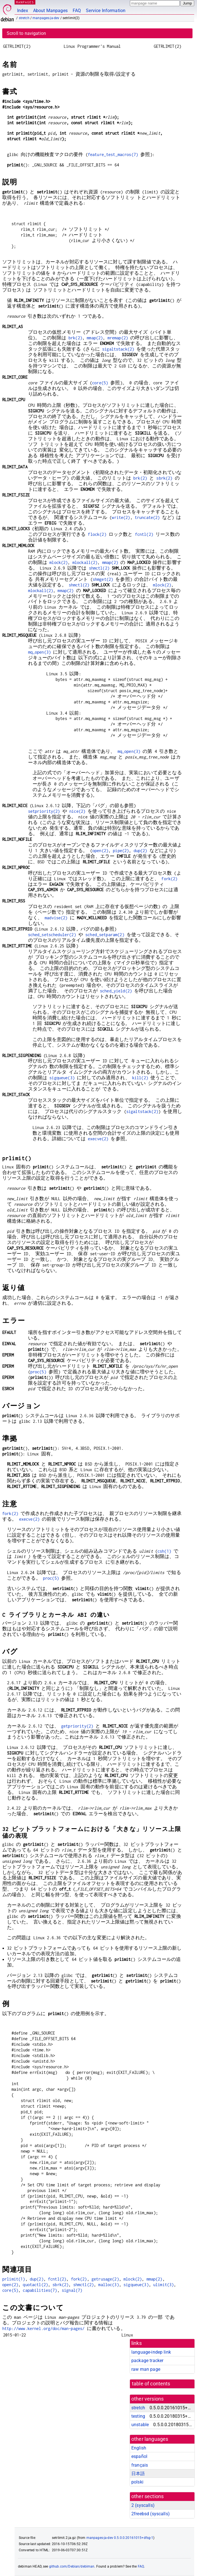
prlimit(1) (13, 2279)
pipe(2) (121, 850)
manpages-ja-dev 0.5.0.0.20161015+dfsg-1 (120, 2538)
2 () (143, 2505)
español (139, 2456)
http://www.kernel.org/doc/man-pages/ (43, 2328)
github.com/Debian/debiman (72, 2566)
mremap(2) (117, 337)
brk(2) (75, 337)
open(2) (100, 850)
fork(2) (169, 878)
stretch (24, 18)
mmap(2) (95, 337)
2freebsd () (150, 2513)
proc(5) (38, 1371)
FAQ (77, 10)
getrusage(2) (105, 2279)
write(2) (121, 517)
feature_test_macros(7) (113, 154)
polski (137, 2482)
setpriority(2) (44, 811)
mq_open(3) (39, 652)
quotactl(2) (35, 2284)
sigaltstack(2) (118, 349)
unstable (140, 2424)
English (138, 2448)
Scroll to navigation (26, 33)
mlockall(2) (85, 562)
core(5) (100, 382)
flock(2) (97, 534)
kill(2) (140, 1077)
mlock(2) (58, 562)
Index (22, 10)
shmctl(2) (99, 568)
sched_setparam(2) (104, 934)
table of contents (151, 2384)
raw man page (145, 2369)
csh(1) (164, 1551)
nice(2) (77, 811)
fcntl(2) (144, 534)
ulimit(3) (163, 2284)
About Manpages (50, 10)
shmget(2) (103, 579)
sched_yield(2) (116, 990)
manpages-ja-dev (46, 18)
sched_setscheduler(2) (52, 934)
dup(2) (140, 850)
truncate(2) (147, 517)
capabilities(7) (40, 2290)
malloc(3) (108, 2284)
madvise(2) (56, 917)
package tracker (147, 2360)
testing (138, 2416)
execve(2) (98, 1138)
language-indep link (151, 2352)
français (139, 2465)
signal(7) (72, 2290)
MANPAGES (25, 2)
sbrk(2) (164, 478)
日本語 (138, 2473)
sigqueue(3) (62, 1077)
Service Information (105, 10)
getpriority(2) (77, 1726)
